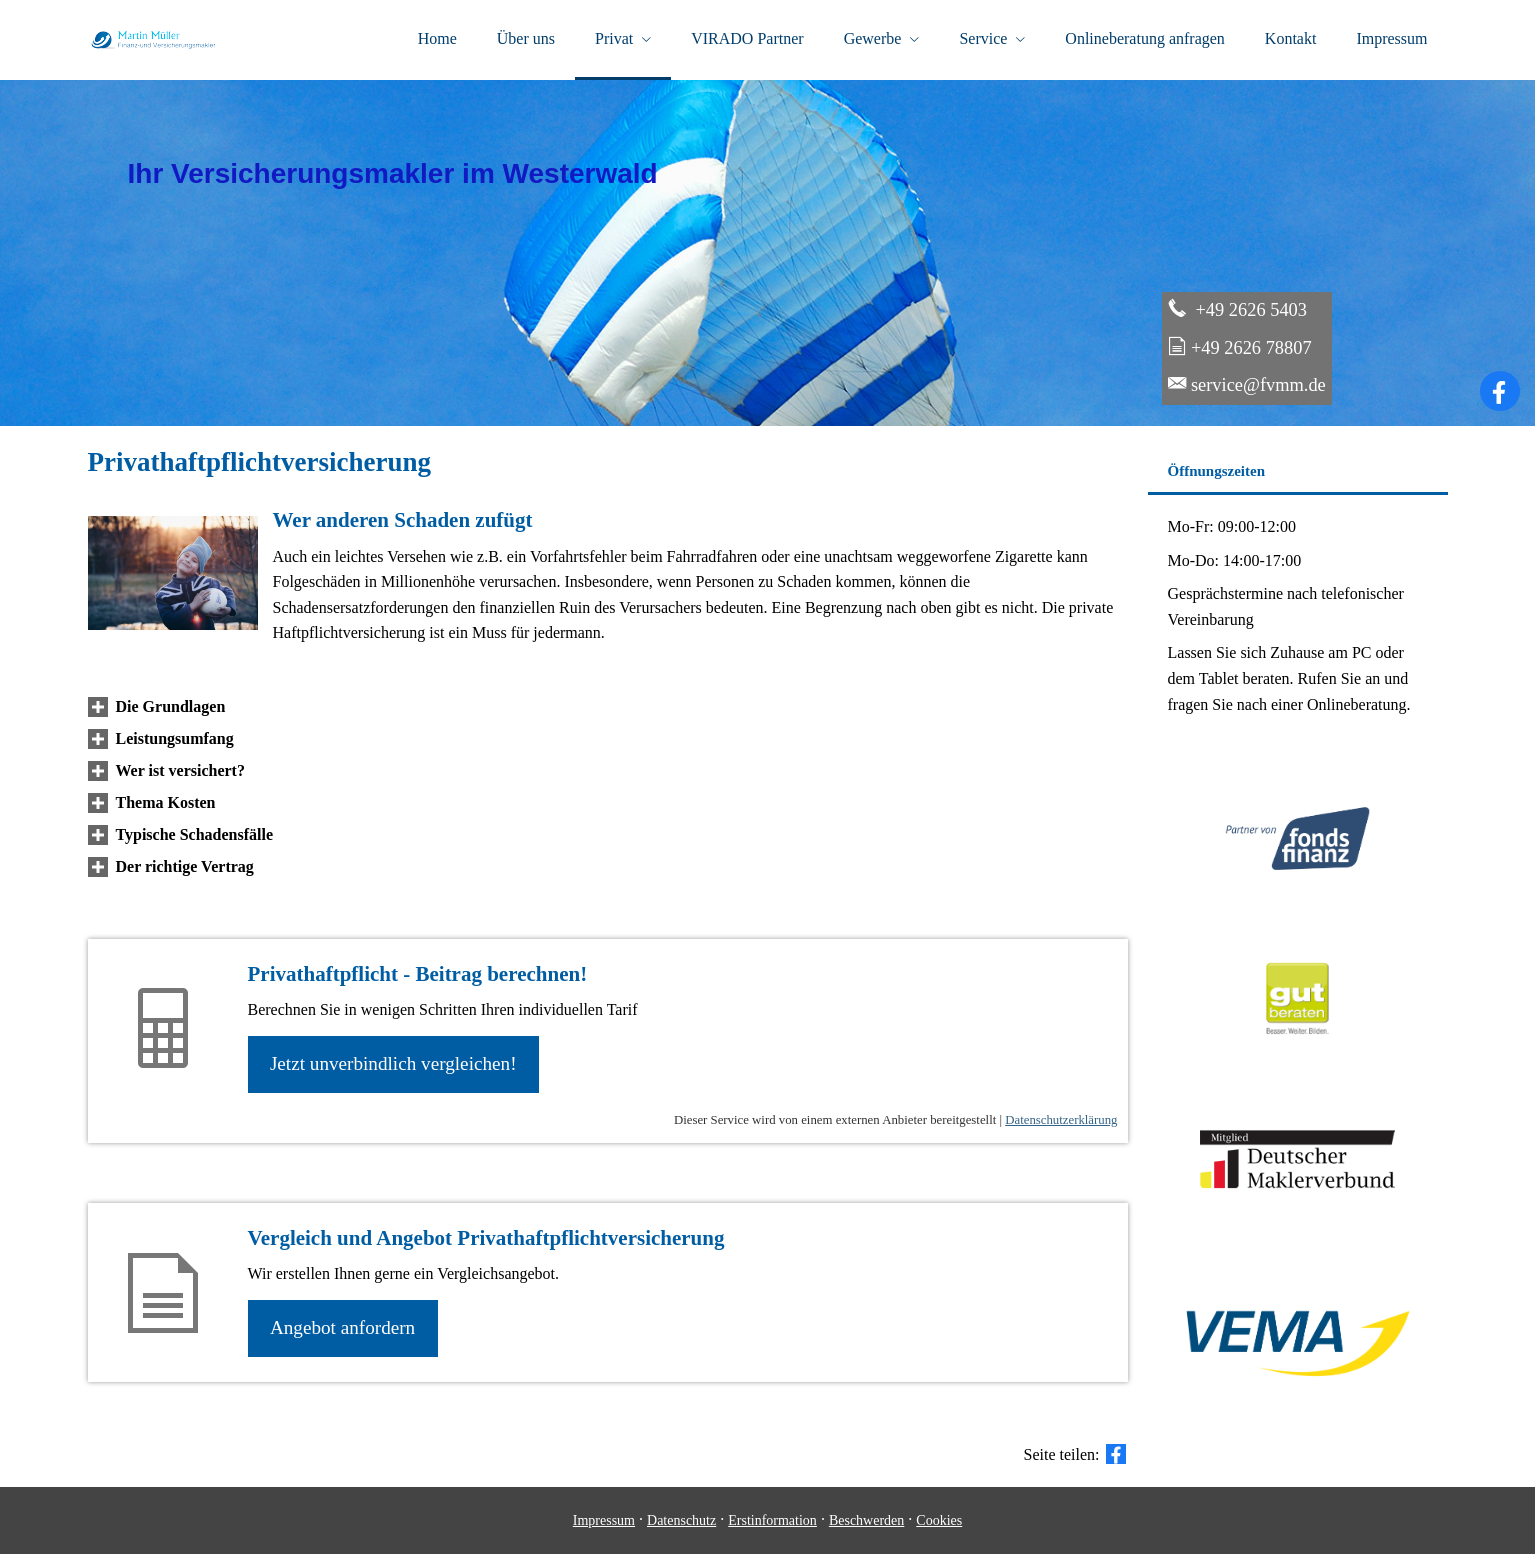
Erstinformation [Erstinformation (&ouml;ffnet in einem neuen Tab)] (772, 1528)
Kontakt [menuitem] (1291, 38)
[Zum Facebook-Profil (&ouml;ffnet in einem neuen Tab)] (1500, 395)
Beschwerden (866, 1528)
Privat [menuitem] (614, 38)
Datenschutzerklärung (1061, 1125)
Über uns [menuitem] (526, 38)
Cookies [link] (939, 1528)
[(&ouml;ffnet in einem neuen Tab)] (1297, 1059)
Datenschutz (681, 1528)
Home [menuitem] (437, 38)
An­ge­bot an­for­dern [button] (345, 1333)
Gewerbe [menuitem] (873, 38)
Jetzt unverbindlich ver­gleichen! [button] (395, 1068)
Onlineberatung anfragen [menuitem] (1144, 38)
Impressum (604, 1528)
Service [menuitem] (983, 38)
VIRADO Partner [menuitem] (747, 38)
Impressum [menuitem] (1391, 38)
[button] (171, 710)
